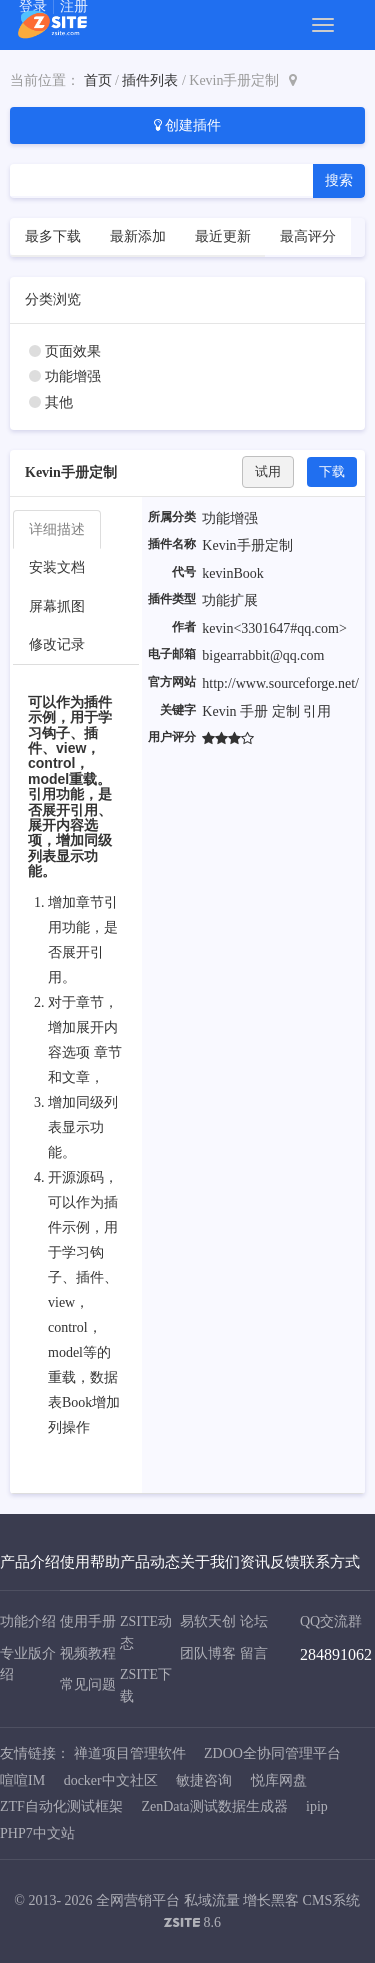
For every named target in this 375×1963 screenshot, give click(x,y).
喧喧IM (22, 1780)
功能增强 (73, 376)
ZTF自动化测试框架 (61, 1806)
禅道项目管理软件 (130, 1753)
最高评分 (308, 236)
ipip (317, 1806)
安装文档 (57, 567)
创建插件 (188, 125)
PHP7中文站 (37, 1833)
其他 (59, 402)
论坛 (254, 1621)
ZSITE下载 (146, 1685)
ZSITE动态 (146, 1632)
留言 (254, 1653)
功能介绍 (28, 1621)
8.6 (192, 1924)
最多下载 (53, 236)
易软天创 (208, 1621)
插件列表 (150, 80)
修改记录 (57, 644)
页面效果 (73, 351)
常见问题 (88, 1684)
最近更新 (223, 236)
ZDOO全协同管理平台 (272, 1753)
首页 (98, 80)
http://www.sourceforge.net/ (280, 683)
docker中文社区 (111, 1780)
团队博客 (208, 1653)
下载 (332, 471)
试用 (268, 471)
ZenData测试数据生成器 (214, 1806)
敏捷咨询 (204, 1780)
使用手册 (88, 1621)
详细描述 (57, 529)
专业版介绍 (28, 1664)
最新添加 (138, 236)
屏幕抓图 (57, 606)
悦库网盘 (279, 1780)
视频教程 (88, 1653)
